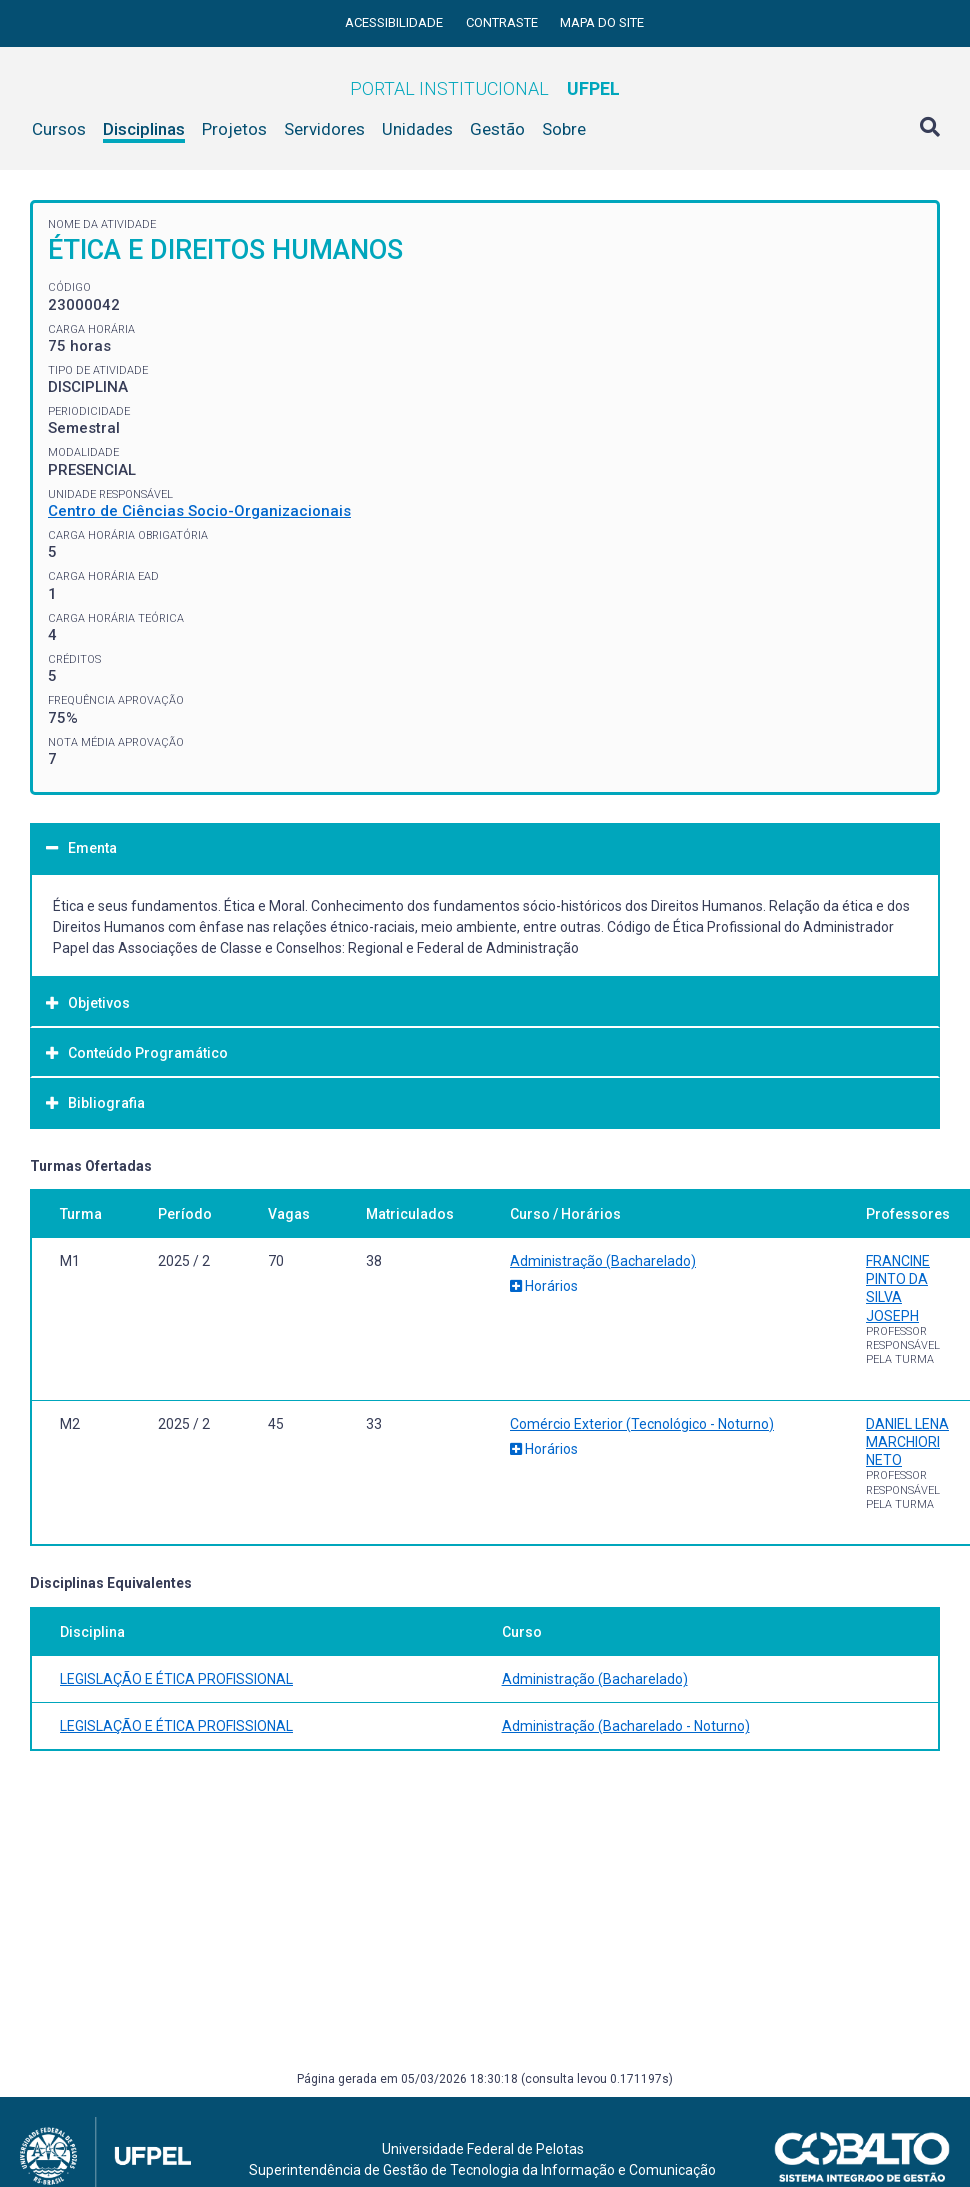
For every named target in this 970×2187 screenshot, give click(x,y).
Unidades (417, 129)
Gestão (497, 129)
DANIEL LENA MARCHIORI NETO (907, 1442)
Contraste (503, 22)
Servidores (324, 129)
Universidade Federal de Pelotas (483, 2149)
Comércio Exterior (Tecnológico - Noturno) (642, 1424)
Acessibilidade (395, 22)
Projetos (234, 129)
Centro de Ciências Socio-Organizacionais (199, 511)
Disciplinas (144, 129)
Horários (544, 1286)
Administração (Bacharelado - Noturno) (626, 1726)
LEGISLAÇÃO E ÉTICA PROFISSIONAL (176, 1679)
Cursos (59, 129)
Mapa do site (602, 22)
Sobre (564, 129)
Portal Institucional (485, 88)
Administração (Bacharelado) (603, 1261)
